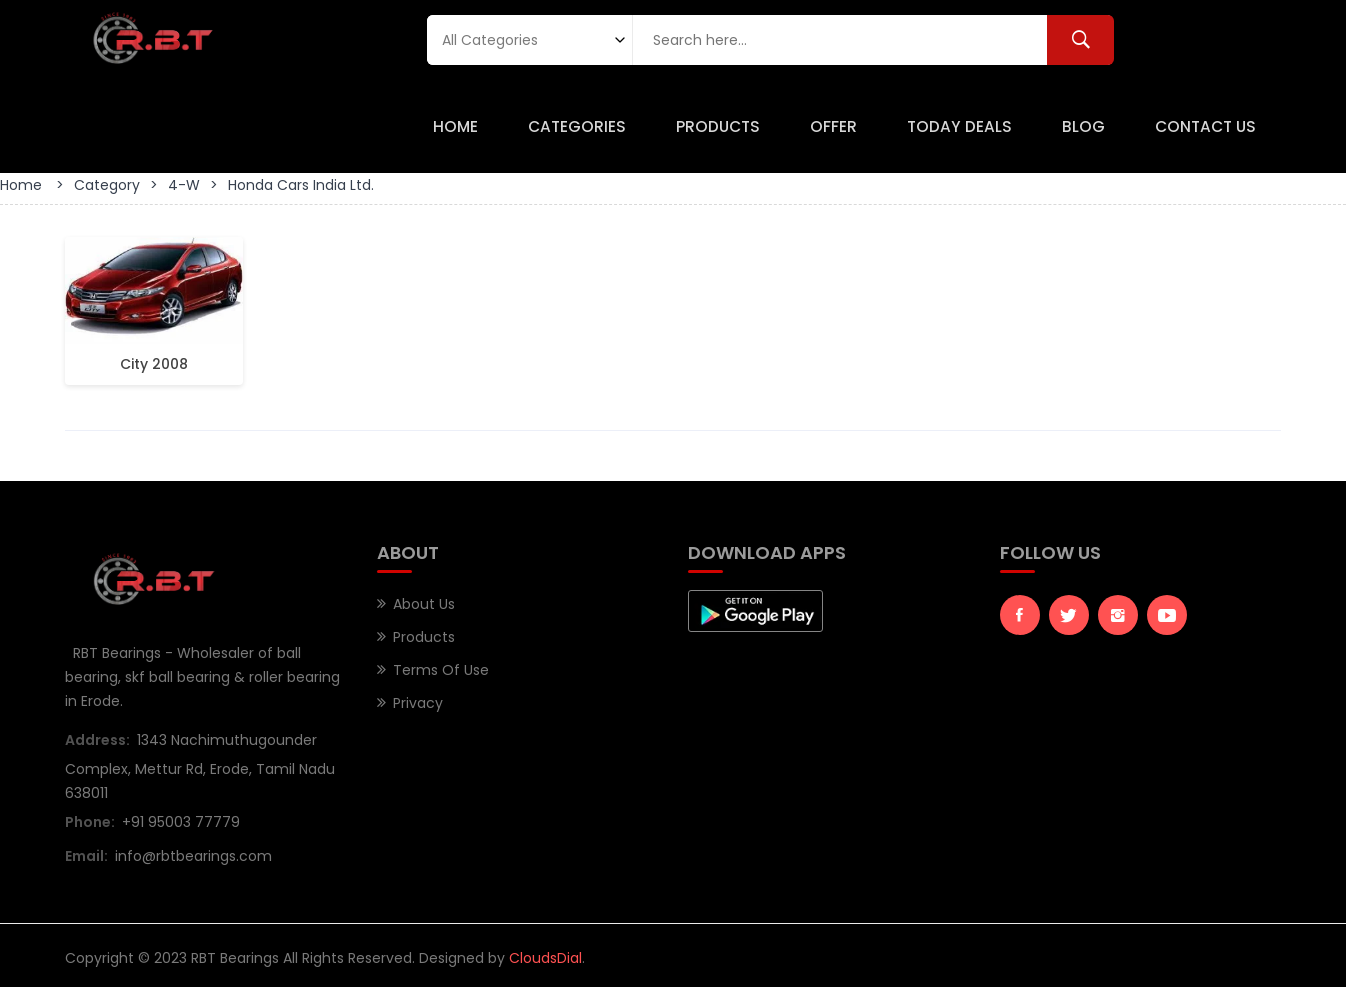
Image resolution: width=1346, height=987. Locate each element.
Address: (97, 740)
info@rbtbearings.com (193, 856)
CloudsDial (545, 958)
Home (455, 126)
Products (718, 126)
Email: (86, 856)
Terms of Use (441, 670)
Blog (1083, 126)
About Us (424, 604)
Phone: (90, 822)
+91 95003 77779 (181, 822)
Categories (577, 126)
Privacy (418, 703)
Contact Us (1205, 126)
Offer (833, 126)
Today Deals (959, 126)
